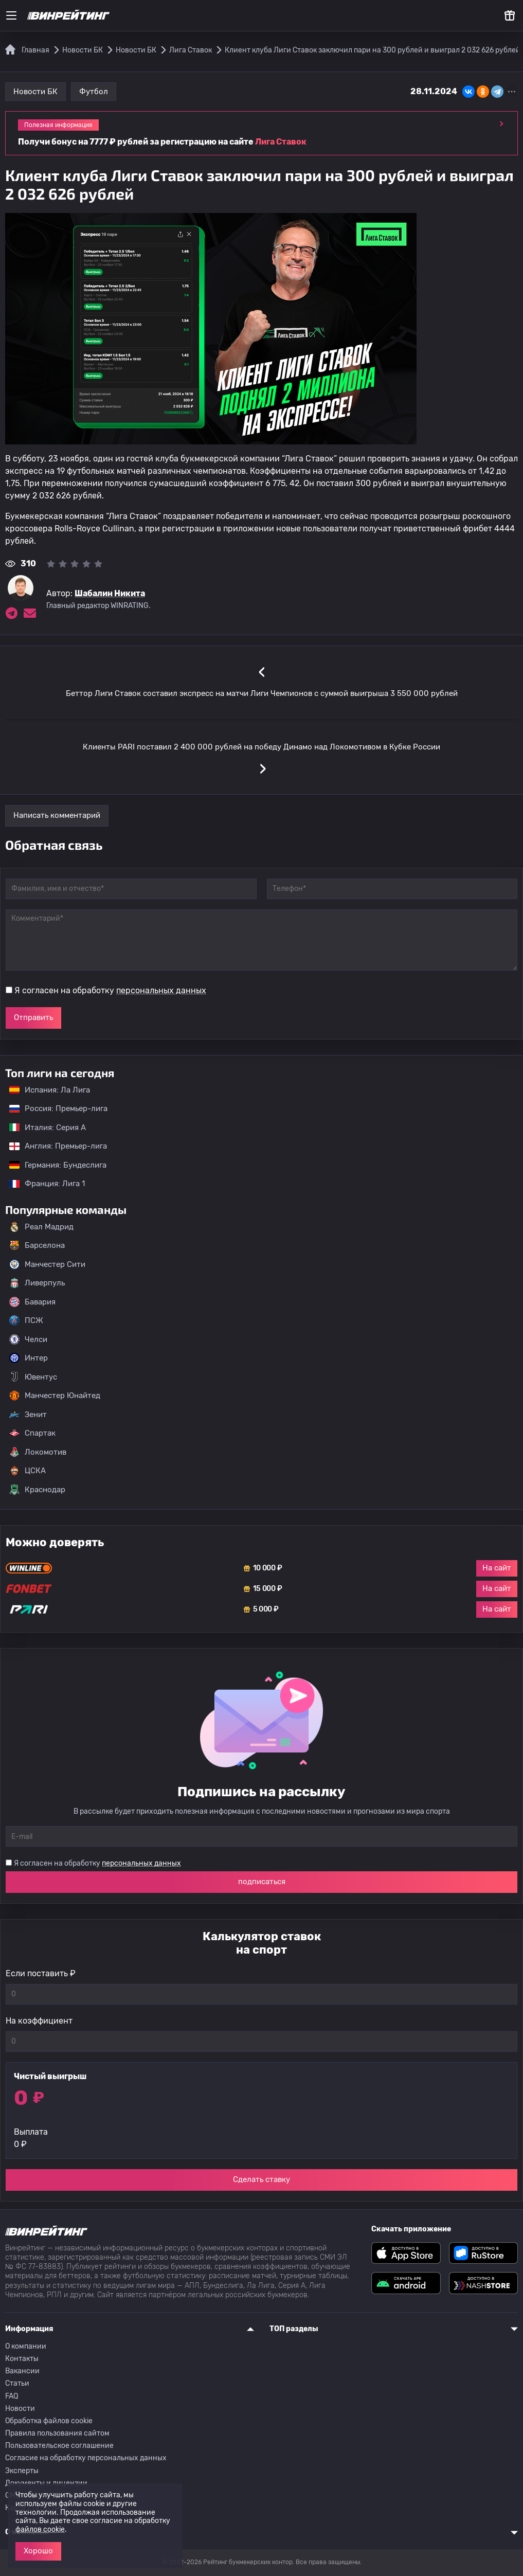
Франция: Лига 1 (42, 1183)
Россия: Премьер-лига (53, 1108)
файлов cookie (40, 2529)
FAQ (11, 2396)
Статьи (17, 2383)
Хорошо (38, 2550)
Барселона (37, 1245)
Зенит (28, 1414)
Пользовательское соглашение (59, 2445)
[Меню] (11, 15)
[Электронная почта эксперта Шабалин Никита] (30, 613)
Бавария (32, 1302)
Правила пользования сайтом (57, 2433)
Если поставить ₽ (41, 1973)
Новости (20, 2408)
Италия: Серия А (42, 1127)
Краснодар (37, 1489)
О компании (25, 2346)
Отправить (33, 1017)
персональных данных (161, 990)
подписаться (261, 1881)
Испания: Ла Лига (49, 1090)
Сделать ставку (261, 2179)
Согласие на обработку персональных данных (86, 2458)
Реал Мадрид (41, 1227)
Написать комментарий (56, 815)
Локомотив (37, 1452)
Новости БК (35, 91)
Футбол (93, 91)
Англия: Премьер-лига (53, 1146)
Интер (28, 1358)
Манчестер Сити (47, 1264)
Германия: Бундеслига (52, 1165)
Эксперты (22, 2470)
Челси (28, 1339)
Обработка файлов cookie (49, 2421)
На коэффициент (39, 2021)
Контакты (22, 2358)
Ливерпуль (37, 1283)
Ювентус (33, 1377)
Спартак (32, 1433)
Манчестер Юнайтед (54, 1395)
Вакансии (22, 2371)
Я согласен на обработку (110, 990)
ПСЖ (26, 1320)
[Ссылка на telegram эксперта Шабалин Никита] (11, 613)
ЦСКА (27, 1470)
